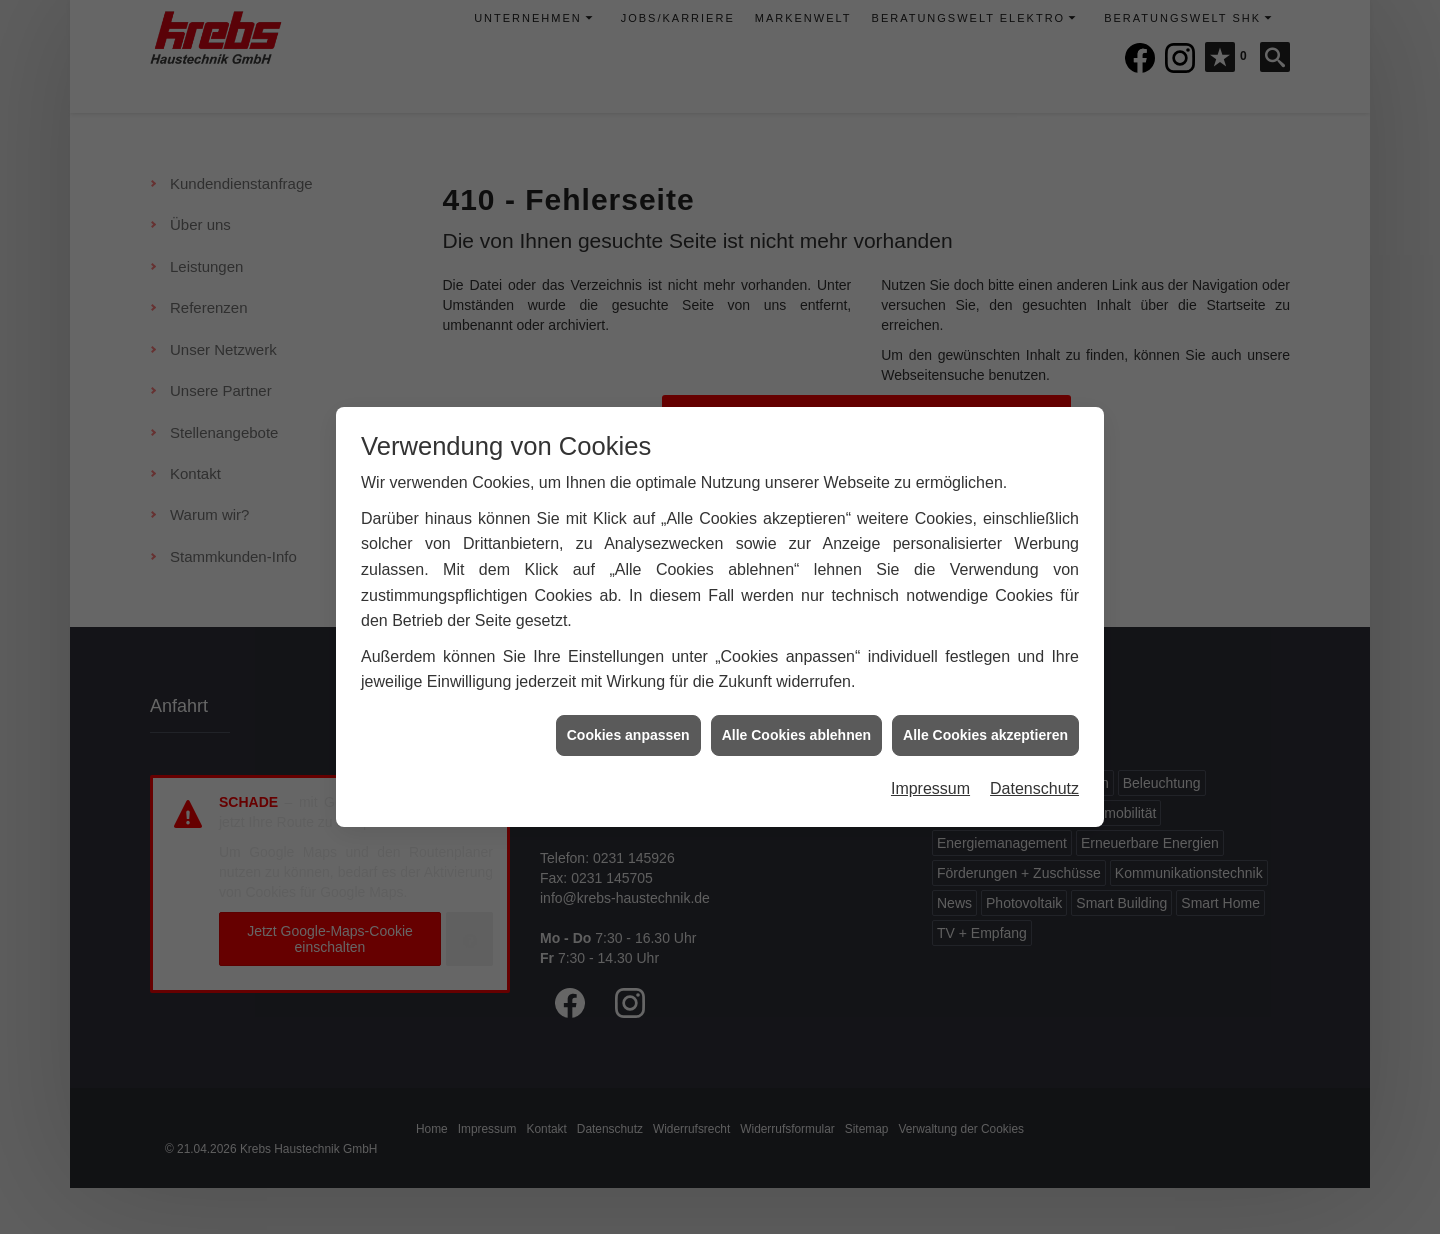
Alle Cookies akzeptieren (985, 725)
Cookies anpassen (628, 725)
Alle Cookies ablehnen (796, 725)
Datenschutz (1034, 778)
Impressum (930, 778)
